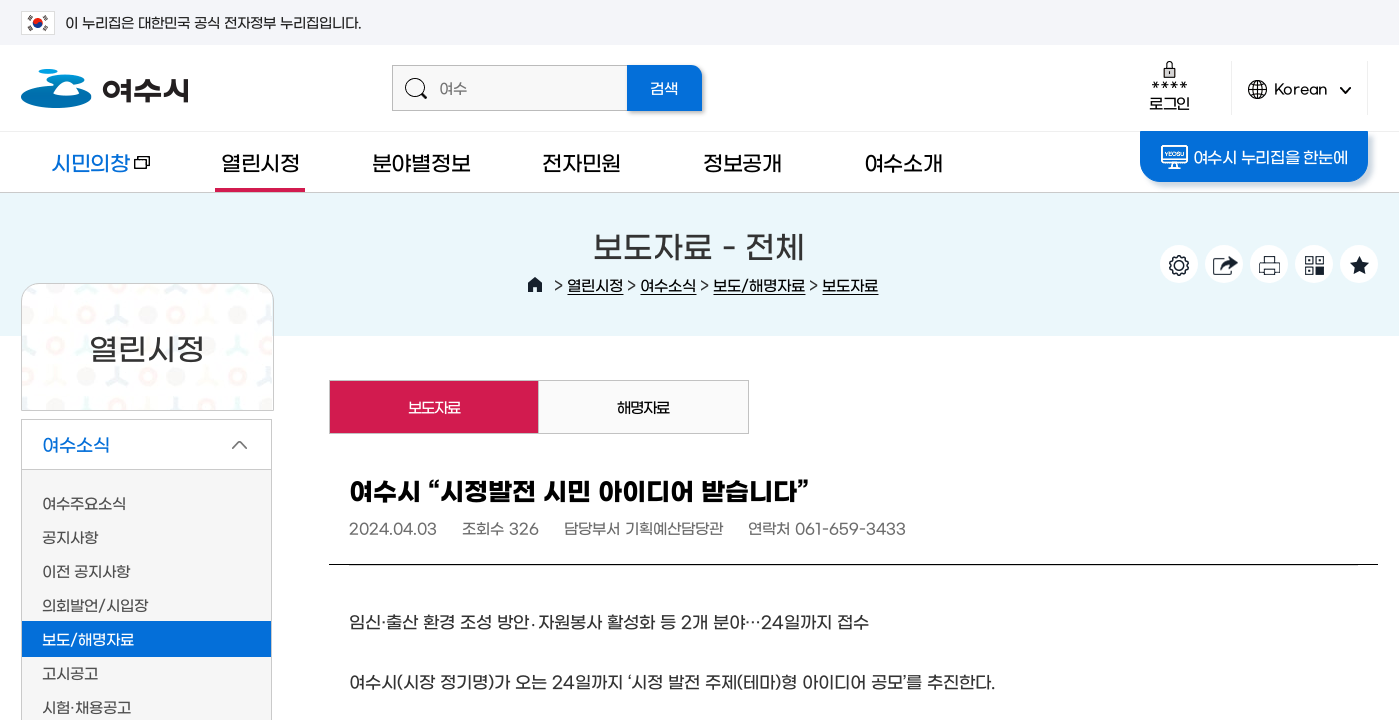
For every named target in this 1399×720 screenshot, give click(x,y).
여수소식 (668, 284)
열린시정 (260, 161)
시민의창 (85, 171)
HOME (535, 285)
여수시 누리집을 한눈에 (1254, 157)
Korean (1300, 97)
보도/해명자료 (759, 284)
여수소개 (903, 161)
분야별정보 (421, 161)
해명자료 (643, 406)
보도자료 (850, 284)
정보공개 (742, 161)
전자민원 (581, 161)
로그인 (1169, 85)
